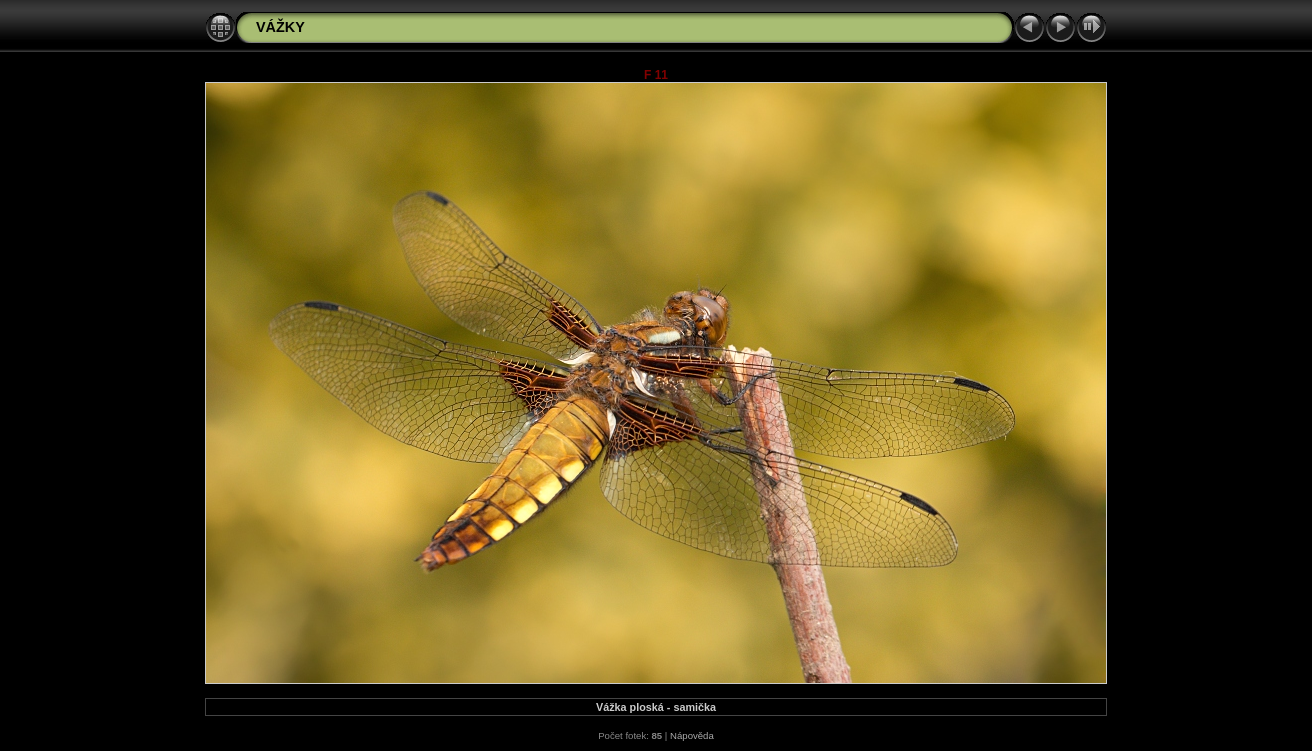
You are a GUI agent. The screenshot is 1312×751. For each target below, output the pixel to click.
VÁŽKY (280, 27)
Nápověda (692, 735)
